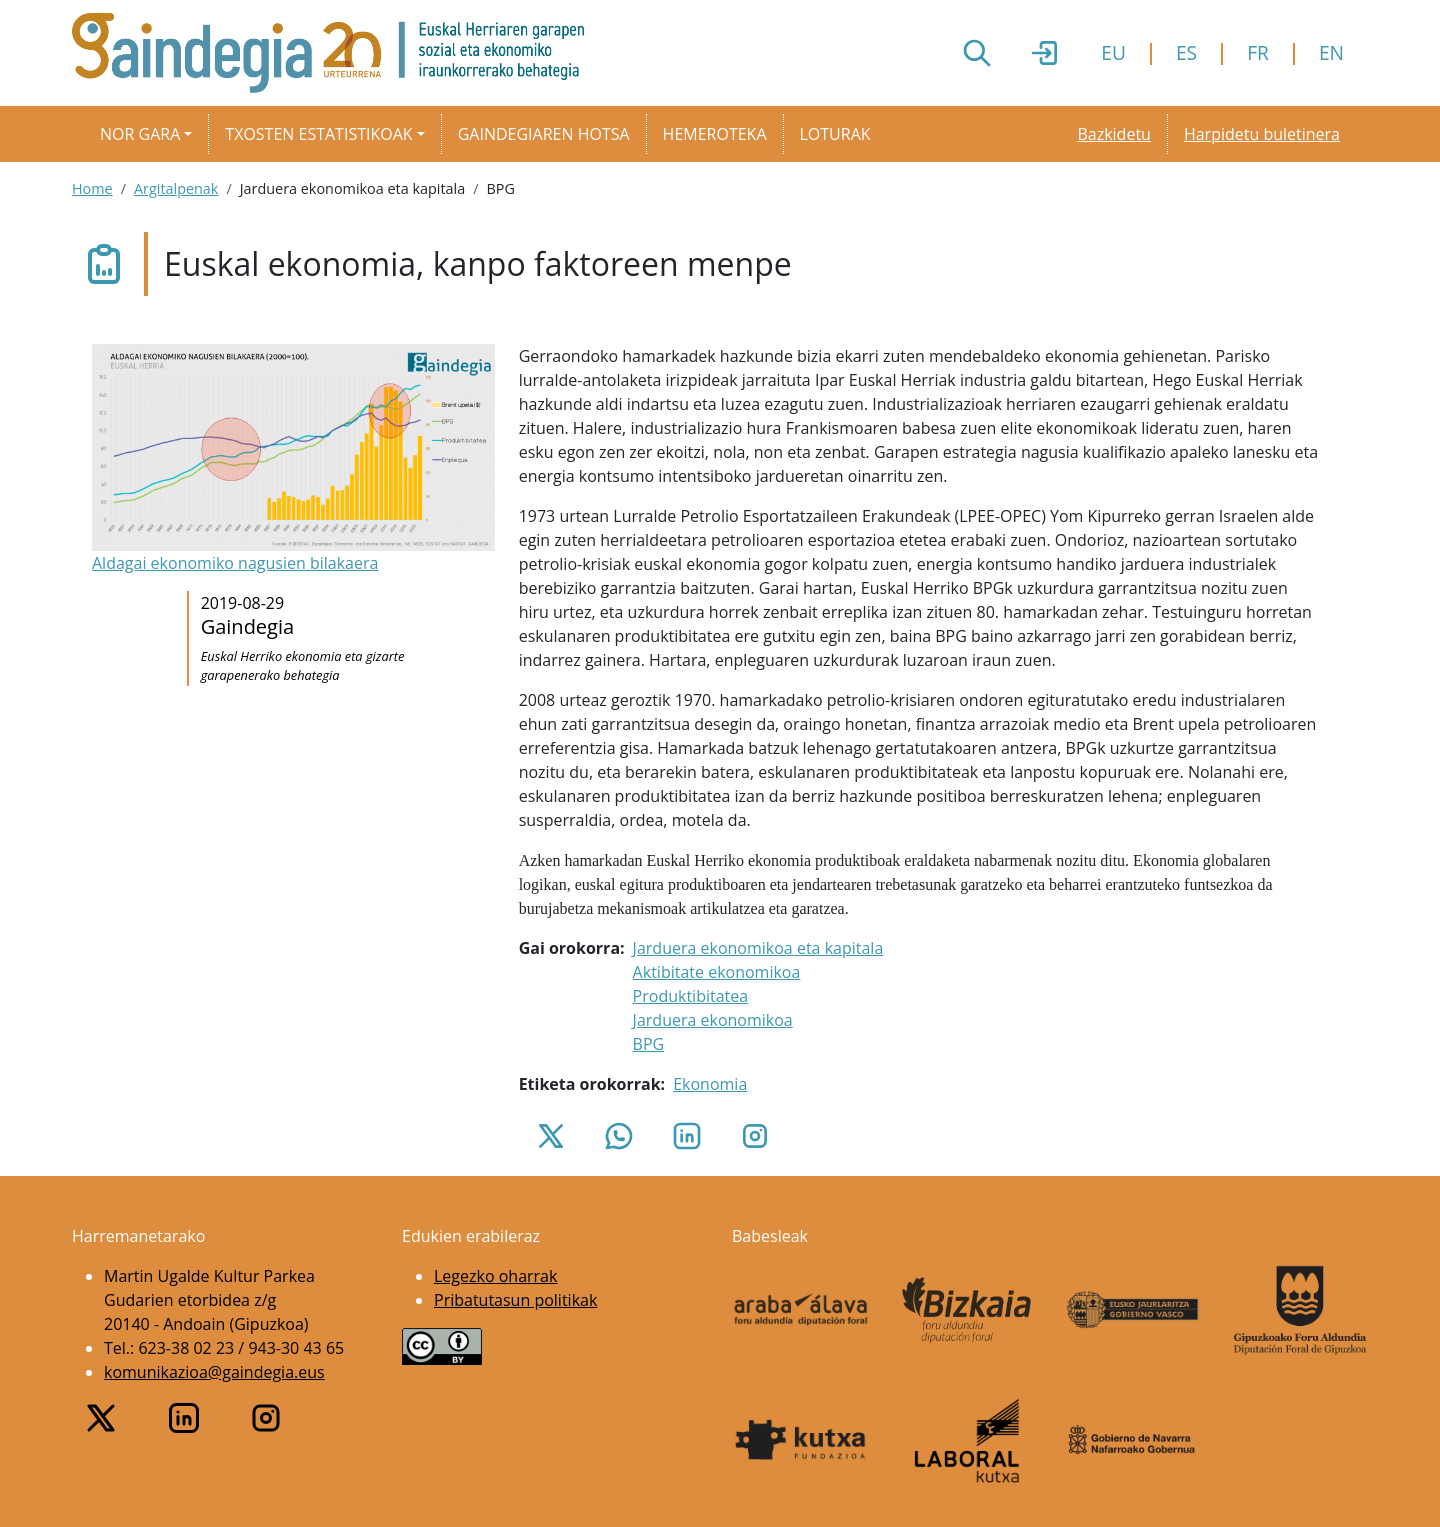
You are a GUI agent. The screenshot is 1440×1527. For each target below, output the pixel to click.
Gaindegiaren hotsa (544, 134)
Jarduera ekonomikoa (713, 1020)
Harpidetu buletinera (1262, 134)
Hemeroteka (715, 134)
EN (1331, 52)
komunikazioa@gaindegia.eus (214, 1372)
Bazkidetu (1113, 134)
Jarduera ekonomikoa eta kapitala (758, 948)
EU (1113, 52)
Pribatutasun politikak (515, 1300)
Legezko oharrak (495, 1276)
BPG (649, 1044)
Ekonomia (710, 1084)
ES (1186, 52)
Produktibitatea (691, 996)
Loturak (835, 134)
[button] (293, 460)
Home (92, 188)
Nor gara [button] (140, 134)
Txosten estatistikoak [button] (318, 134)
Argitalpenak (176, 188)
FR (1258, 52)
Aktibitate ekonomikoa (717, 972)
